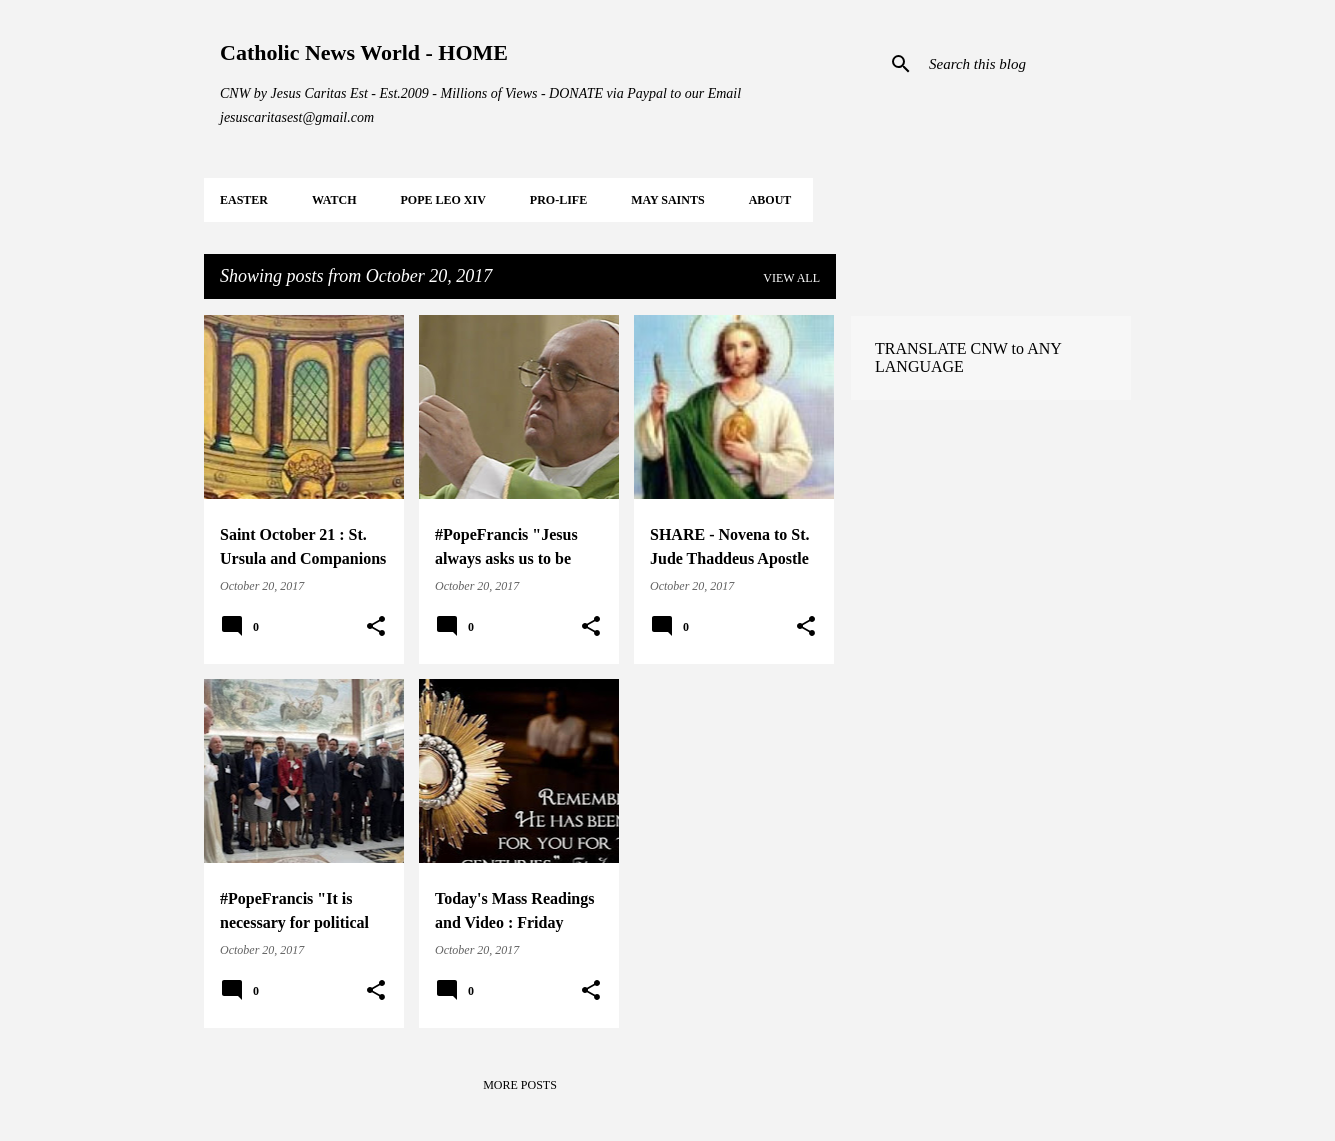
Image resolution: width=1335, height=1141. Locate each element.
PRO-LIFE (558, 200)
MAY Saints (667, 200)
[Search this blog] (1026, 64)
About (770, 200)
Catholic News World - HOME (364, 52)
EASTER (244, 200)
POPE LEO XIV (442, 200)
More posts (520, 1085)
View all (791, 278)
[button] (376, 627)
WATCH (334, 200)
